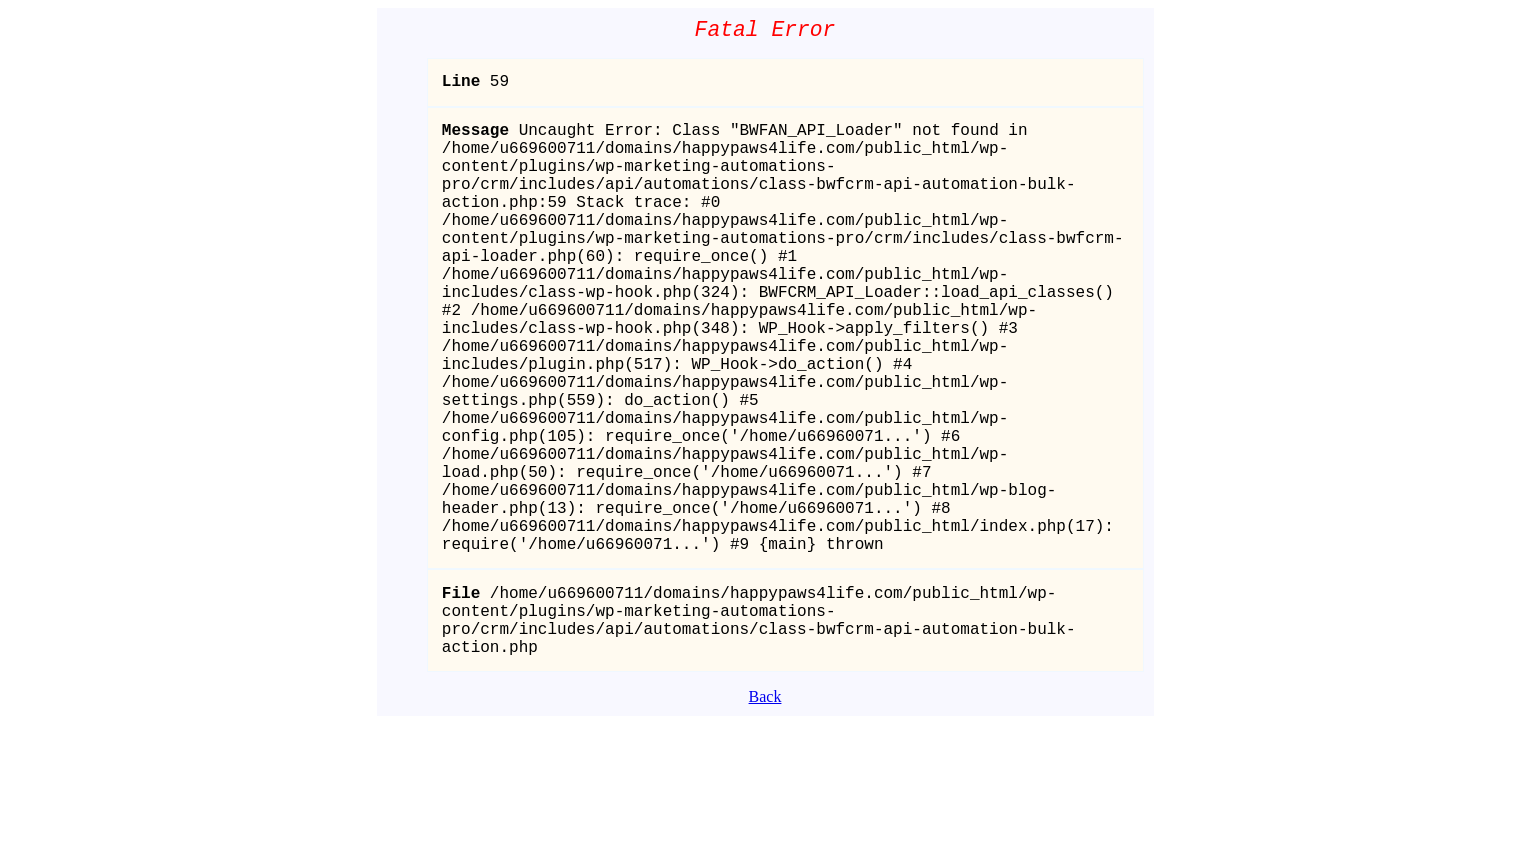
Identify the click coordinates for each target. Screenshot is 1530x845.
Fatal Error (765, 32)
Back (765, 817)
